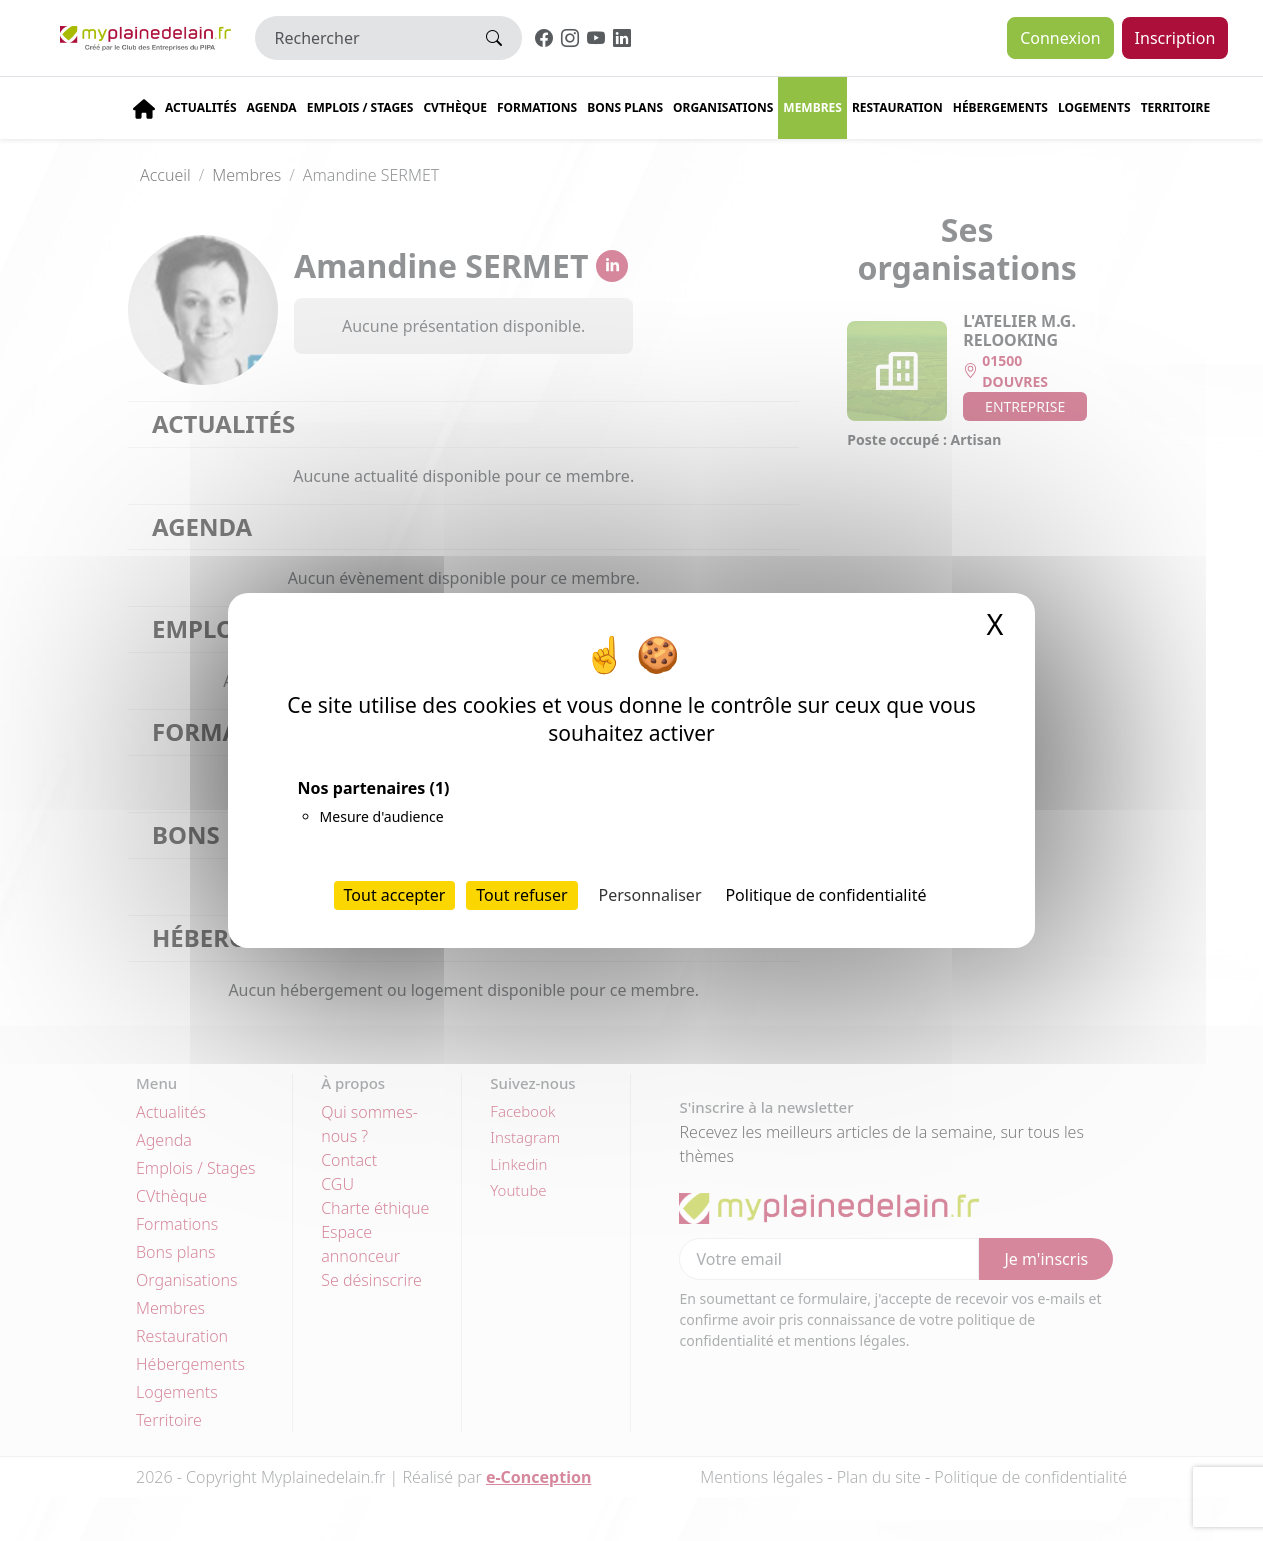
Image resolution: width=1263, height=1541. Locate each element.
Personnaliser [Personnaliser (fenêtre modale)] (650, 895)
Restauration (897, 107)
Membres (812, 107)
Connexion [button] (1060, 38)
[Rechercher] (361, 38)
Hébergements (1000, 107)
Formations (537, 107)
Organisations (723, 107)
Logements (1094, 107)
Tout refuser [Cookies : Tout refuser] (521, 895)
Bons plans (625, 107)
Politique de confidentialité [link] (825, 895)
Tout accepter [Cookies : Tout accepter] (395, 895)
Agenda (272, 107)
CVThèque (455, 107)
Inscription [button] (1175, 38)
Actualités (201, 107)
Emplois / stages (360, 107)
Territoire (1176, 107)
